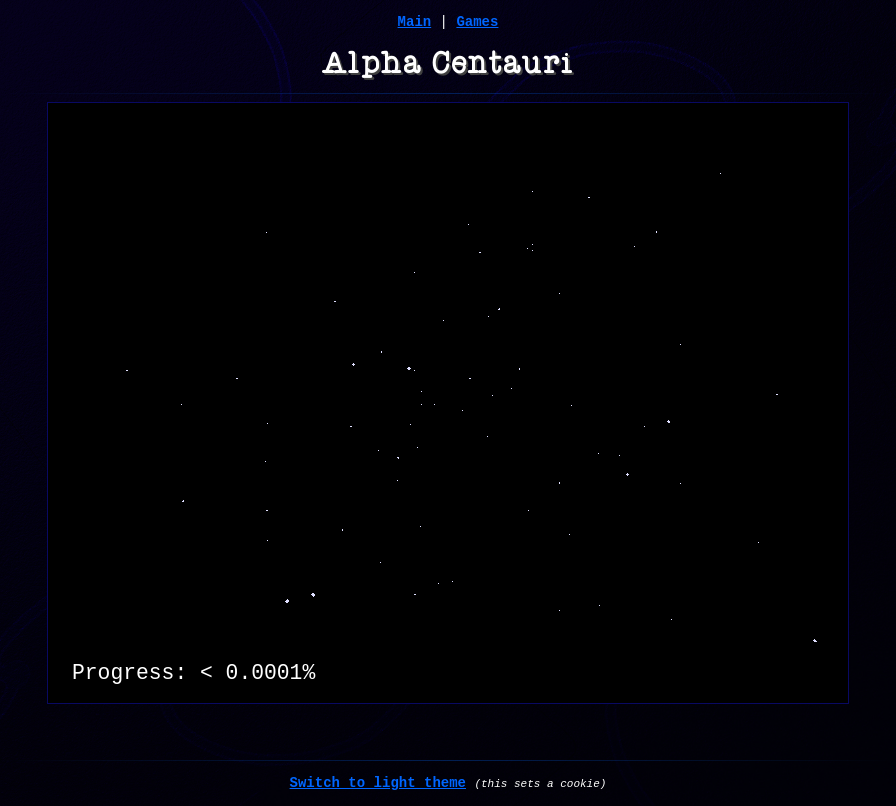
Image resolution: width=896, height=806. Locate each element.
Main (415, 22)
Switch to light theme (378, 783)
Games (477, 22)
